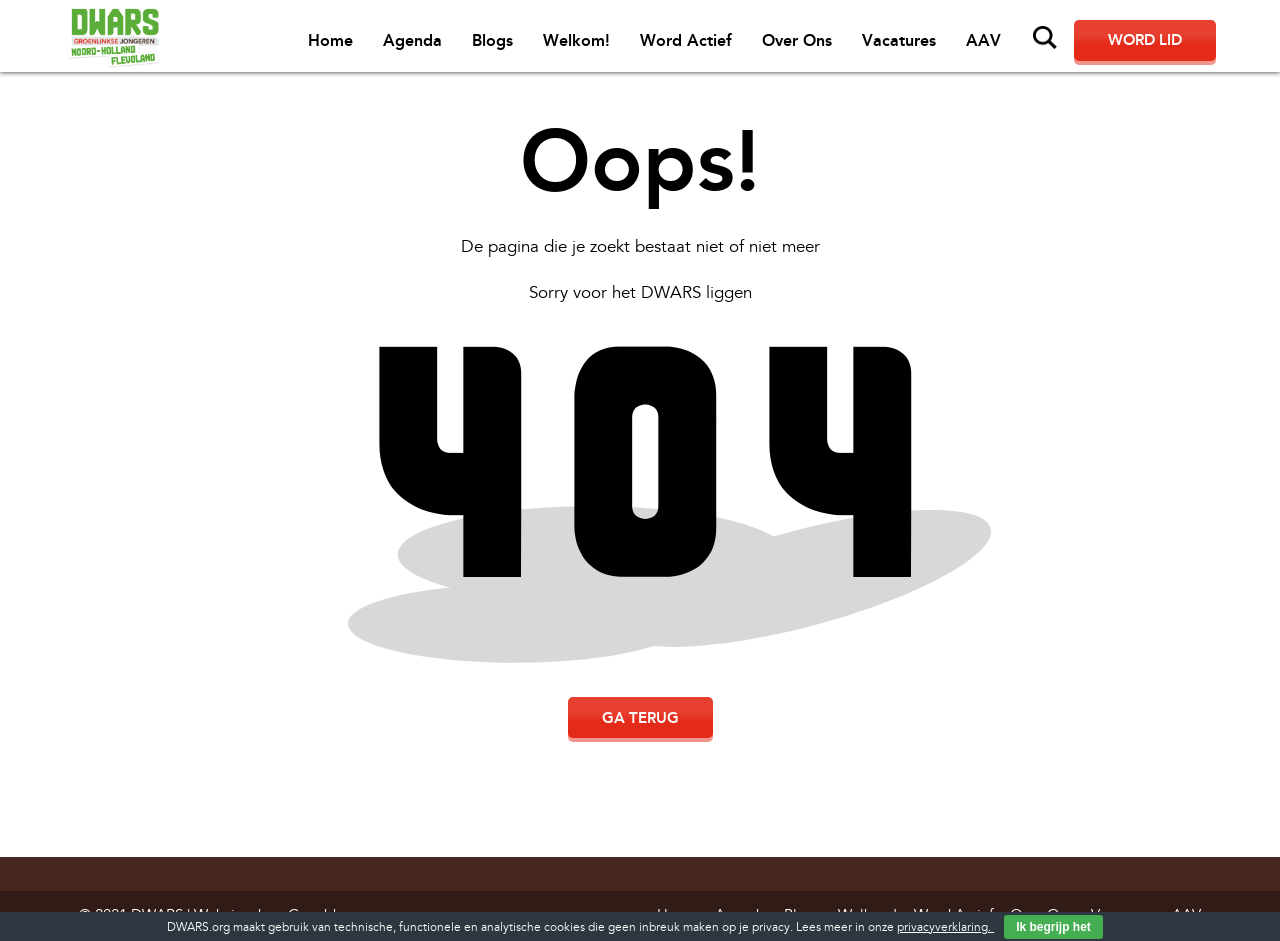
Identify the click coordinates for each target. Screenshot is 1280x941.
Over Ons (797, 40)
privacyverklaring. (945, 927)
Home (330, 40)
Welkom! (576, 40)
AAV (983, 40)
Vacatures (899, 40)
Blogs (492, 40)
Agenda (412, 40)
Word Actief (686, 40)
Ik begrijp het (1053, 927)
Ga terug (640, 718)
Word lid (1145, 40)
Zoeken (1045, 38)
